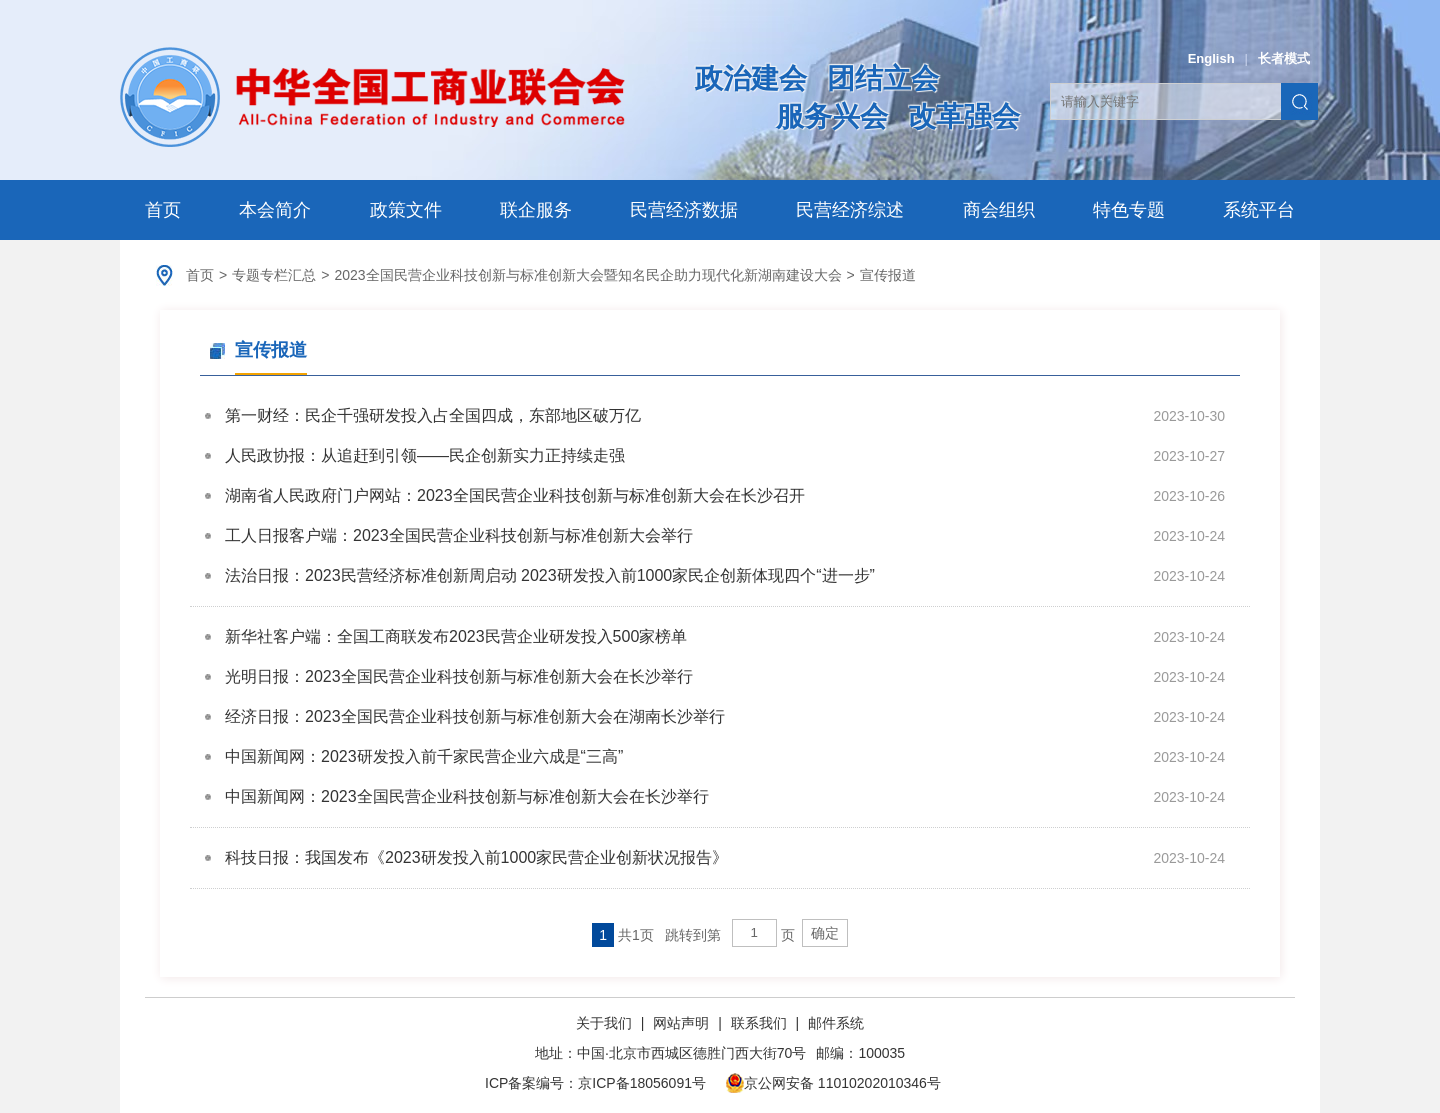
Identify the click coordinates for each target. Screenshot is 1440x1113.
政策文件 (406, 210)
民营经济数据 (684, 210)
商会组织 (999, 210)
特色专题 (1129, 210)
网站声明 (681, 1023)
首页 (163, 210)
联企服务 (536, 210)
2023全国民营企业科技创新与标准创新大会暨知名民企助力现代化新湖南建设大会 (587, 275)
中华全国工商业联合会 (372, 97)
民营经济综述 (850, 210)
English (1211, 58)
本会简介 (275, 210)
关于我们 (606, 1023)
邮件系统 (836, 1023)
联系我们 (759, 1023)
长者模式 (1284, 58)
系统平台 (1259, 210)
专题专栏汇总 (274, 275)
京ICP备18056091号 (642, 1083)
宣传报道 (888, 275)
